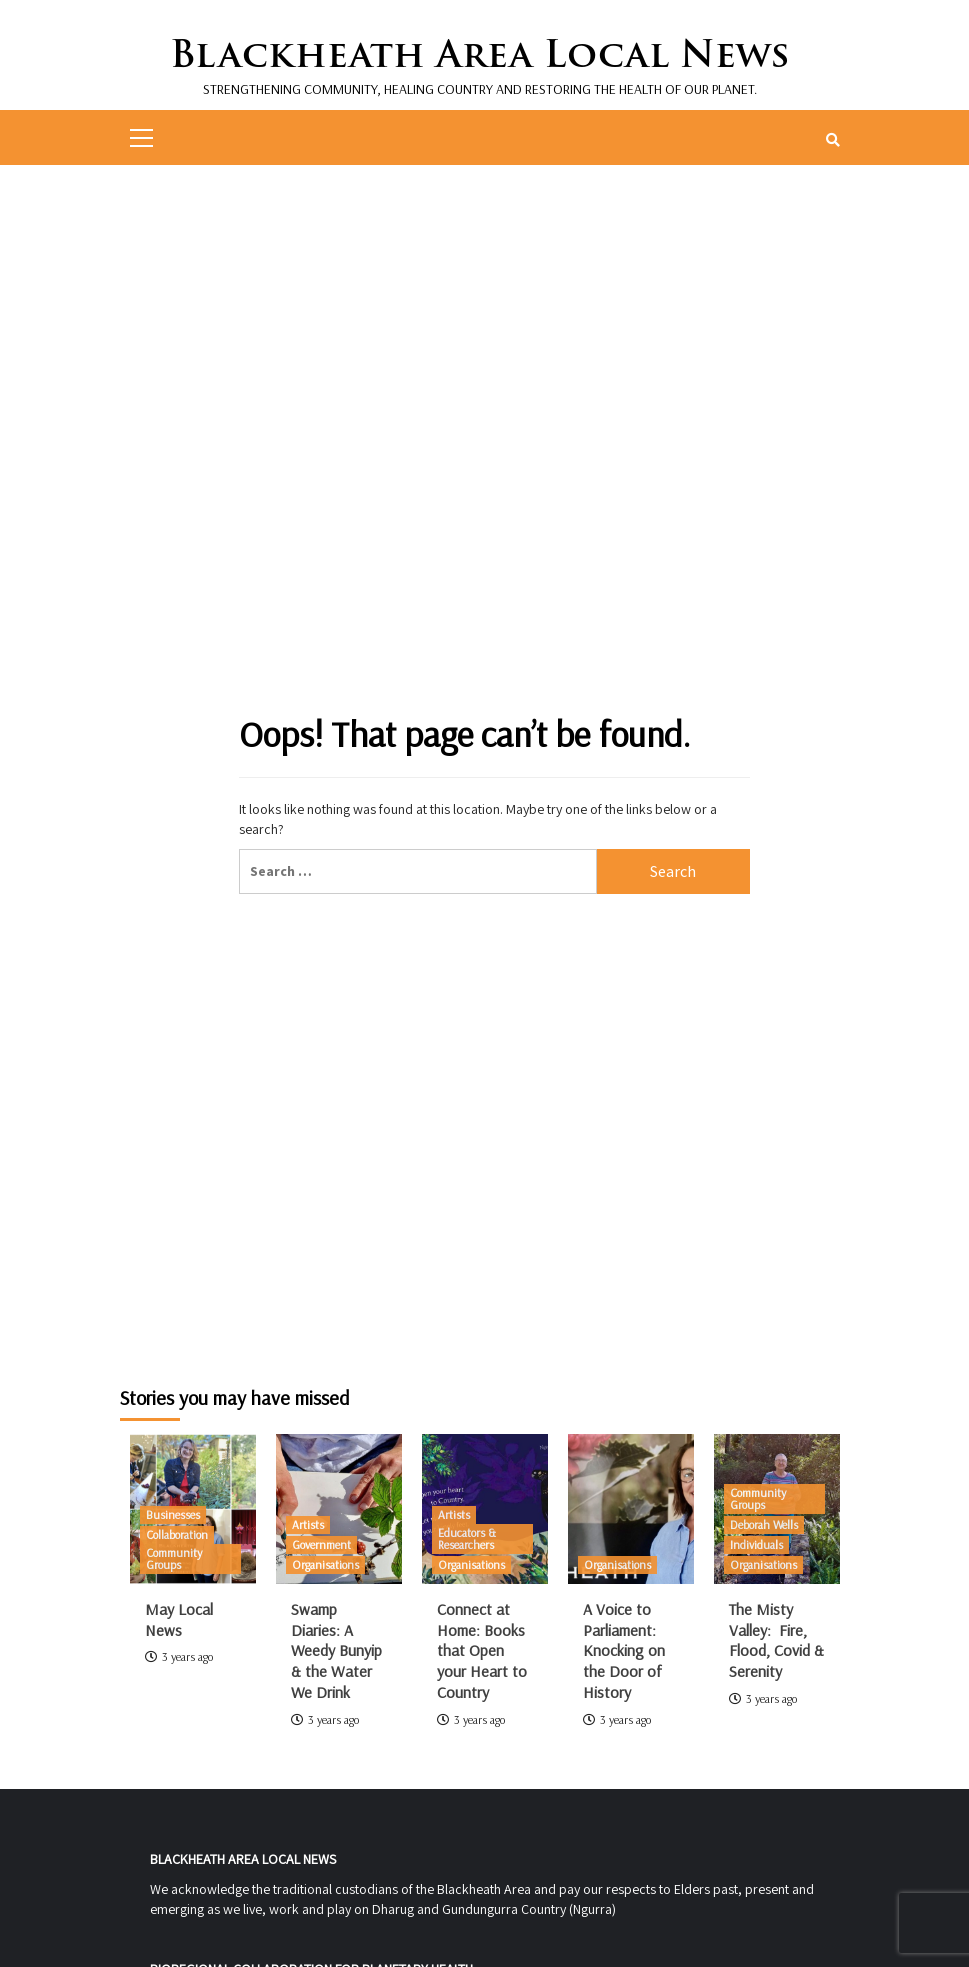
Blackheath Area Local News (479, 53)
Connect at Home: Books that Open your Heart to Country (482, 1650)
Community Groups (174, 1558)
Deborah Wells (764, 1524)
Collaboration (177, 1534)
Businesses (173, 1514)
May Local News (179, 1619)
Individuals (756, 1544)
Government (321, 1544)
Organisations (325, 1564)
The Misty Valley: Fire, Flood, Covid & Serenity (776, 1640)
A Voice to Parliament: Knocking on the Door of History (624, 1650)
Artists (308, 1524)
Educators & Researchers (467, 1538)
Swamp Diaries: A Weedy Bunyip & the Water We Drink (336, 1650)
